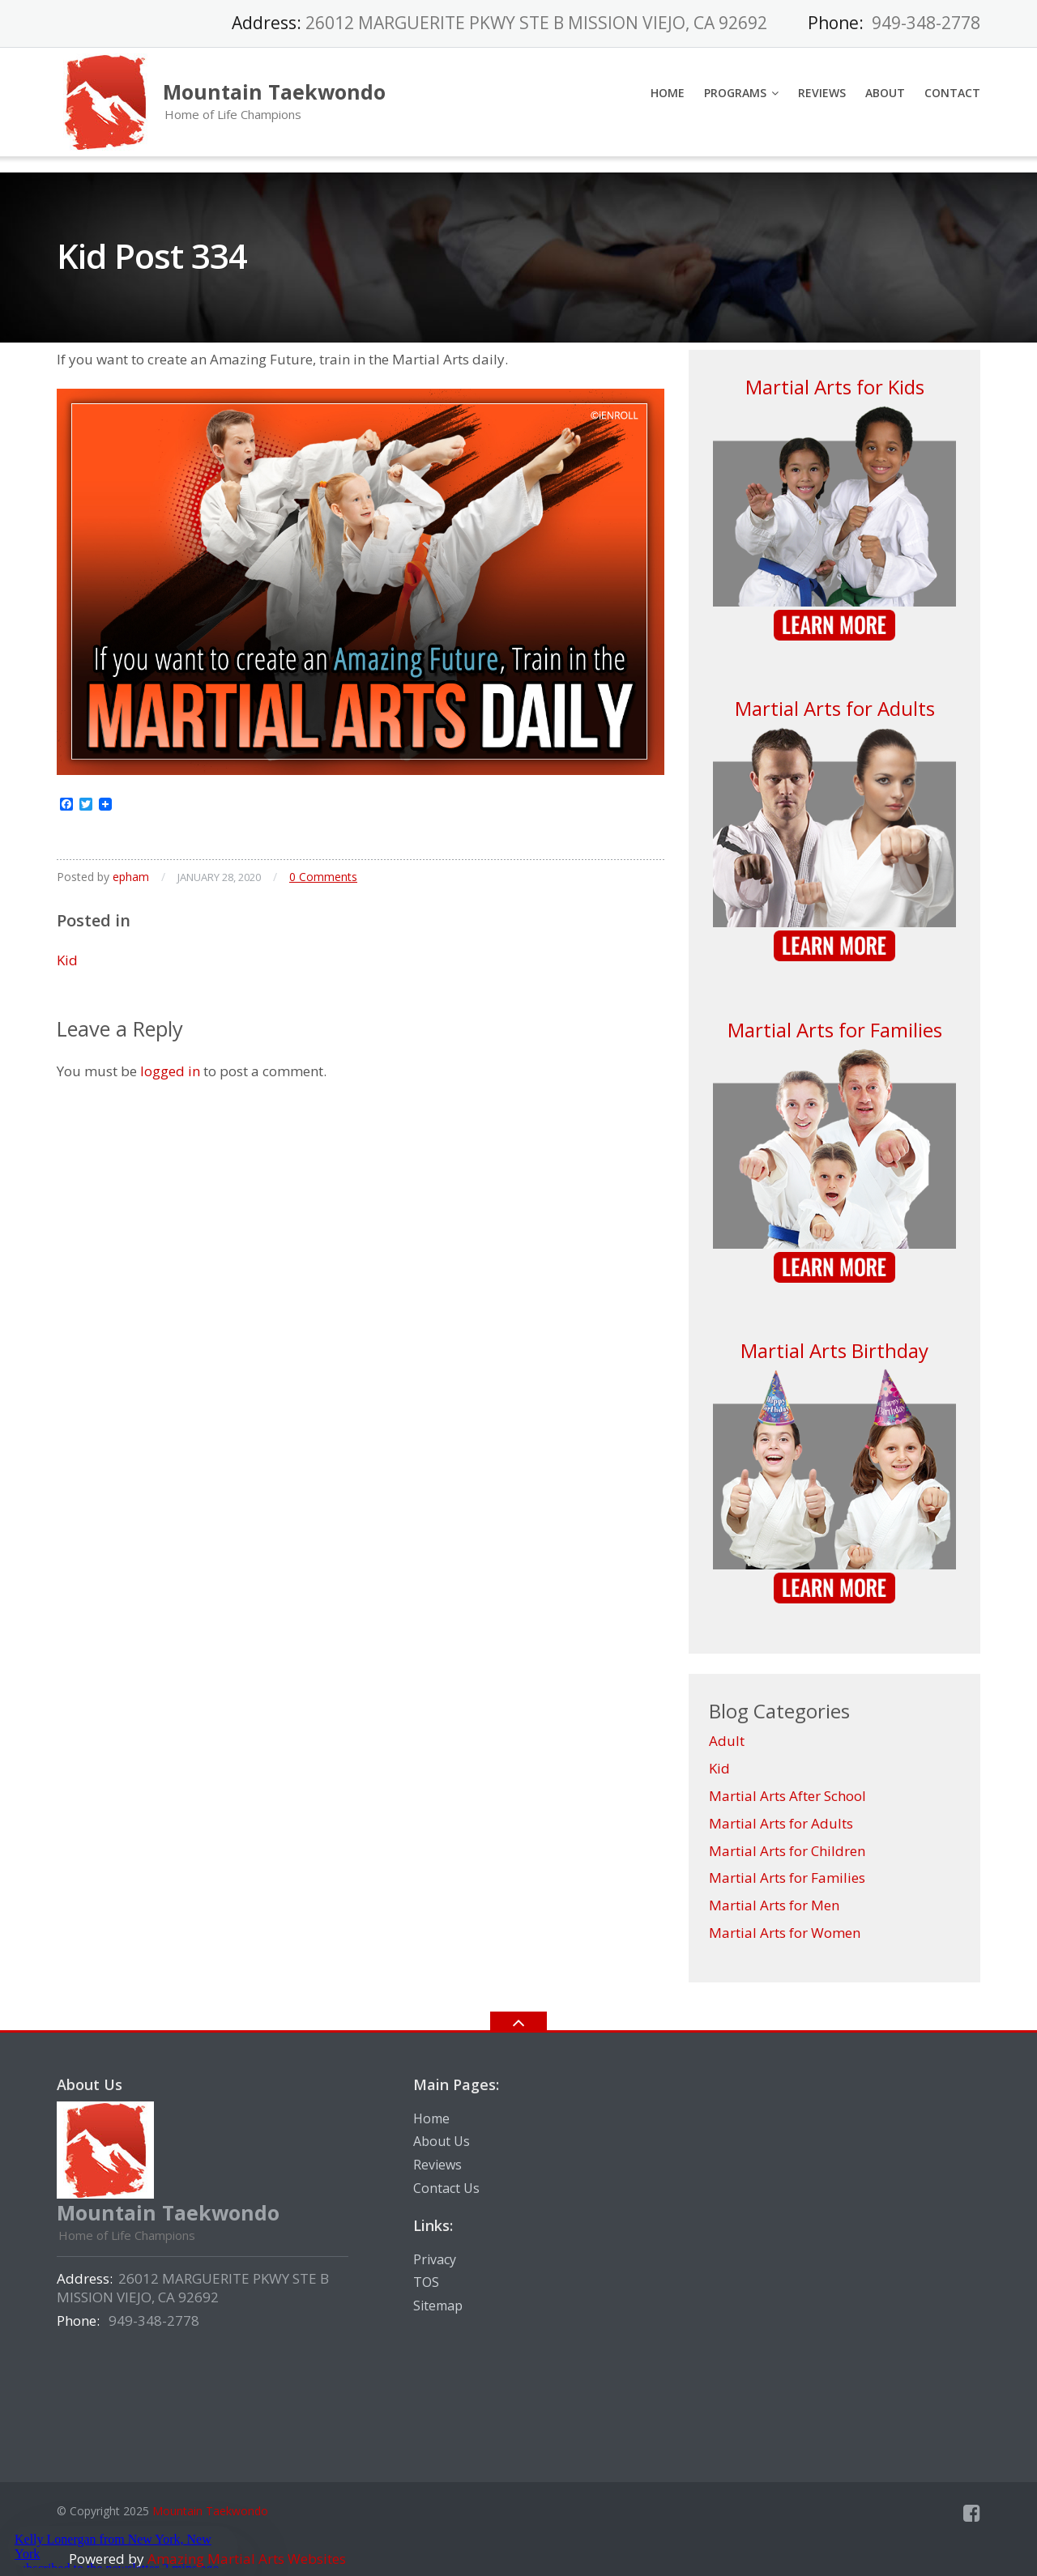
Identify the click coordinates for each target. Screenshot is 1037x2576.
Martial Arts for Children (787, 1851)
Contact (952, 92)
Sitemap (438, 2305)
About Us (441, 2141)
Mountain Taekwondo (210, 2511)
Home (668, 92)
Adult (727, 1740)
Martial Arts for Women (784, 1932)
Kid (67, 960)
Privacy (434, 2259)
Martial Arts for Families (835, 1029)
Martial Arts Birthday (834, 1350)
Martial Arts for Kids (834, 386)
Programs (735, 92)
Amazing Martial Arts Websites (245, 2558)
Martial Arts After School (787, 1795)
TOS (426, 2282)
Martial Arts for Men (774, 1905)
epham (131, 876)
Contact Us (446, 2188)
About (885, 92)
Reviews (822, 92)
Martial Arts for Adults (835, 708)
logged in (170, 1071)
